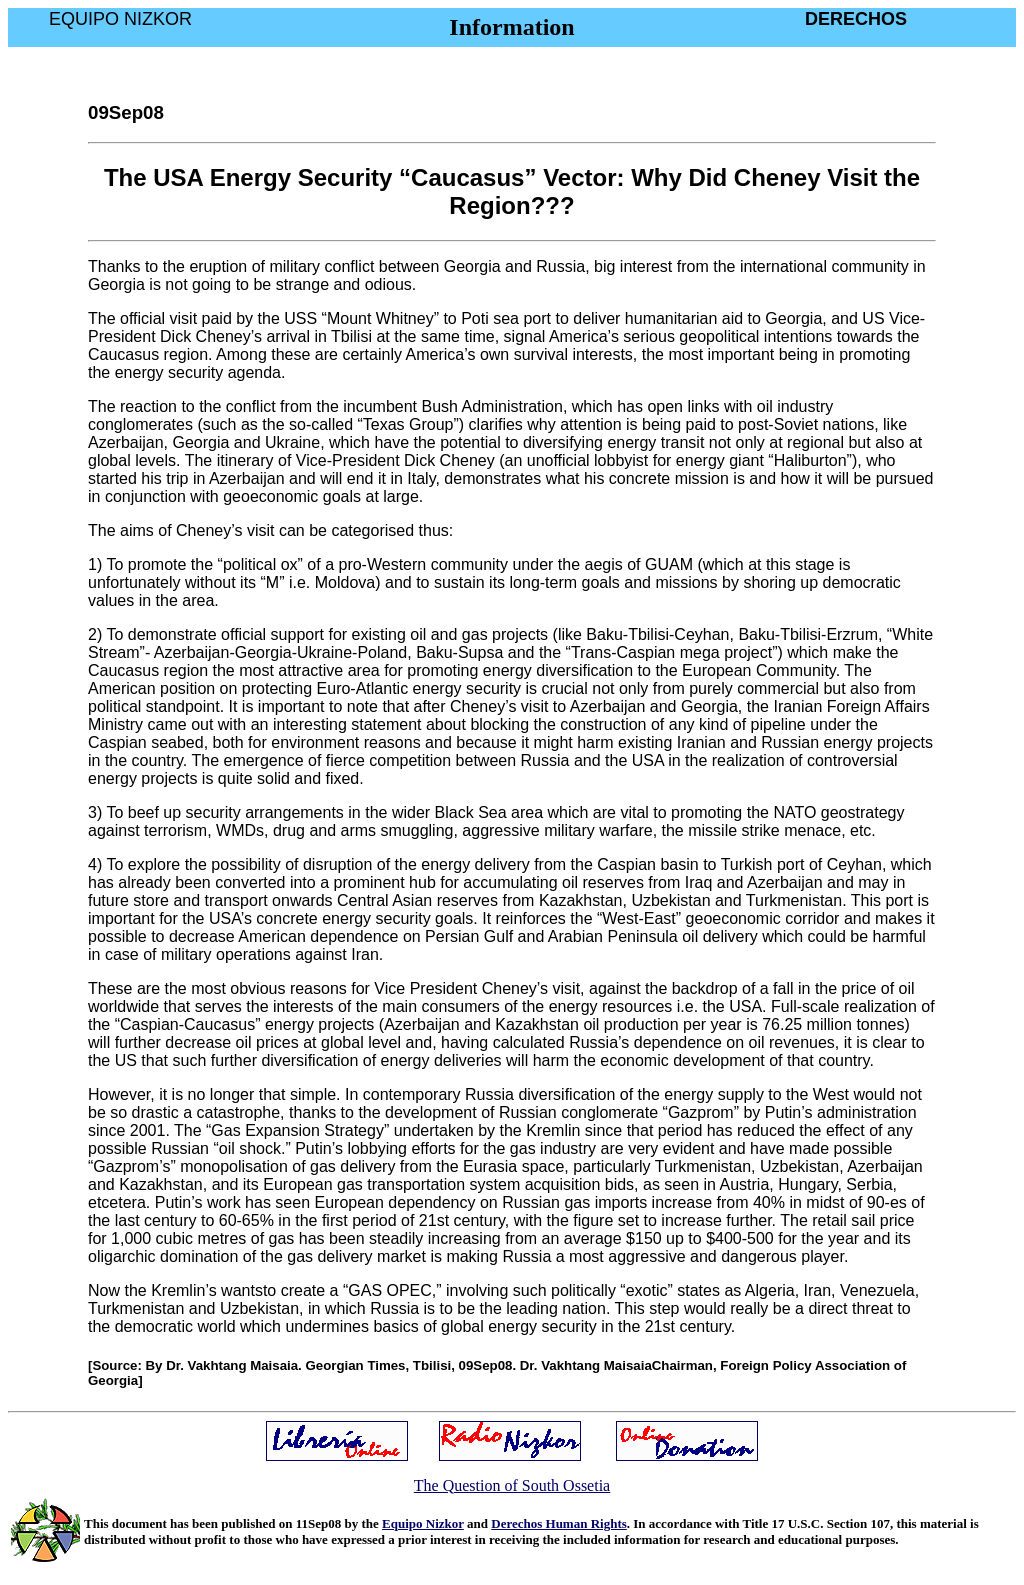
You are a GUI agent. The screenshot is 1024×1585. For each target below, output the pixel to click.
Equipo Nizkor (423, 1523)
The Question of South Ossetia (512, 1485)
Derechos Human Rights (559, 1523)
